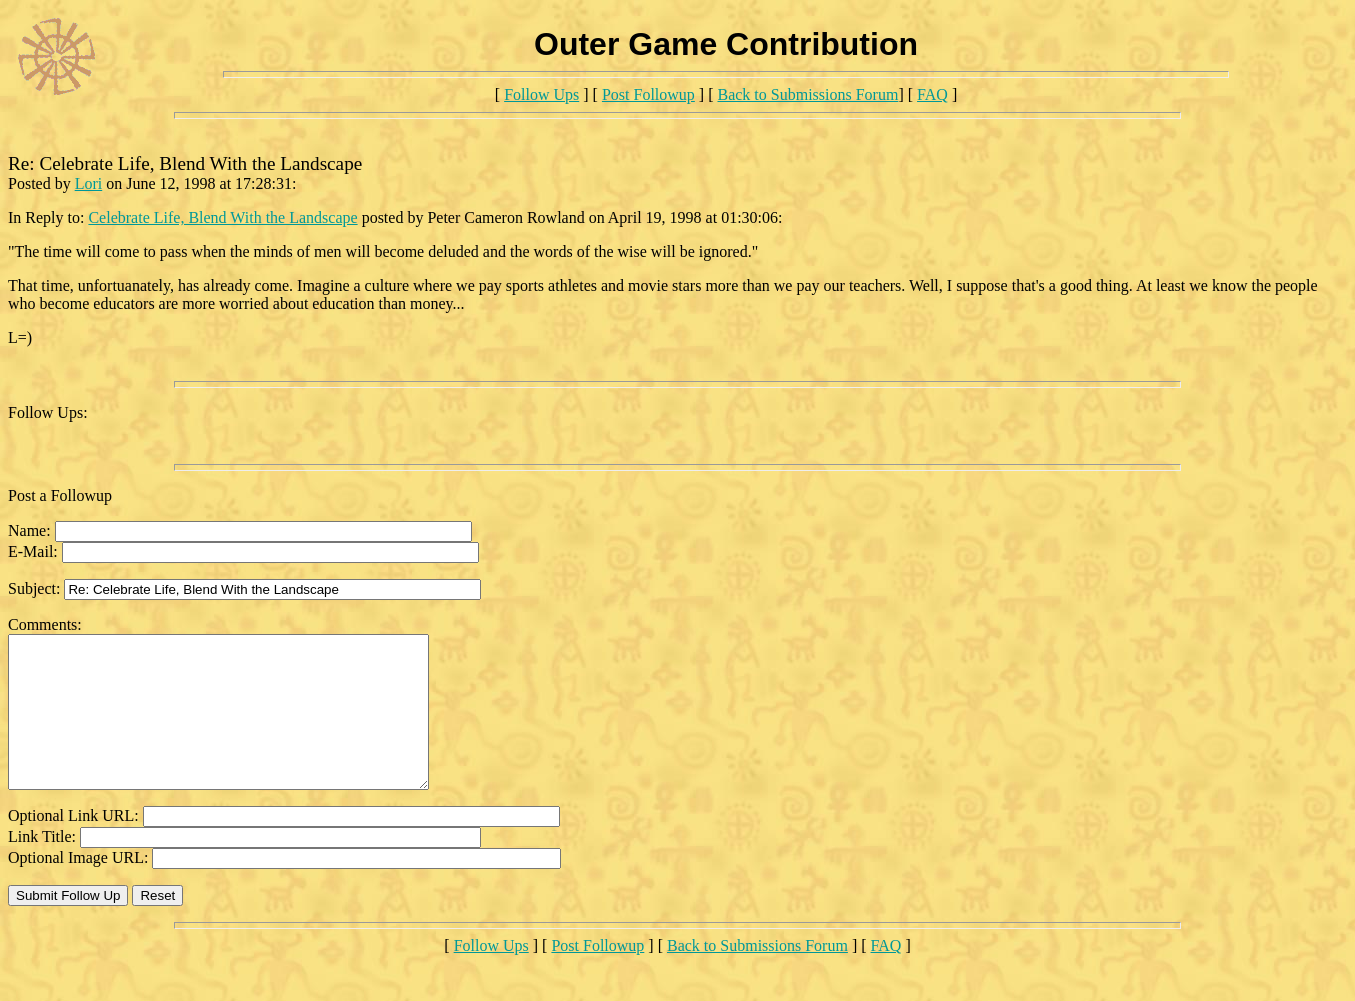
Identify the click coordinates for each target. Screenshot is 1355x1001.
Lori (89, 183)
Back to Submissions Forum (807, 94)
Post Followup (648, 94)
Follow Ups (541, 94)
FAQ (932, 94)
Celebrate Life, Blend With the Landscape (222, 217)
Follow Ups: (48, 412)
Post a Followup (60, 495)
